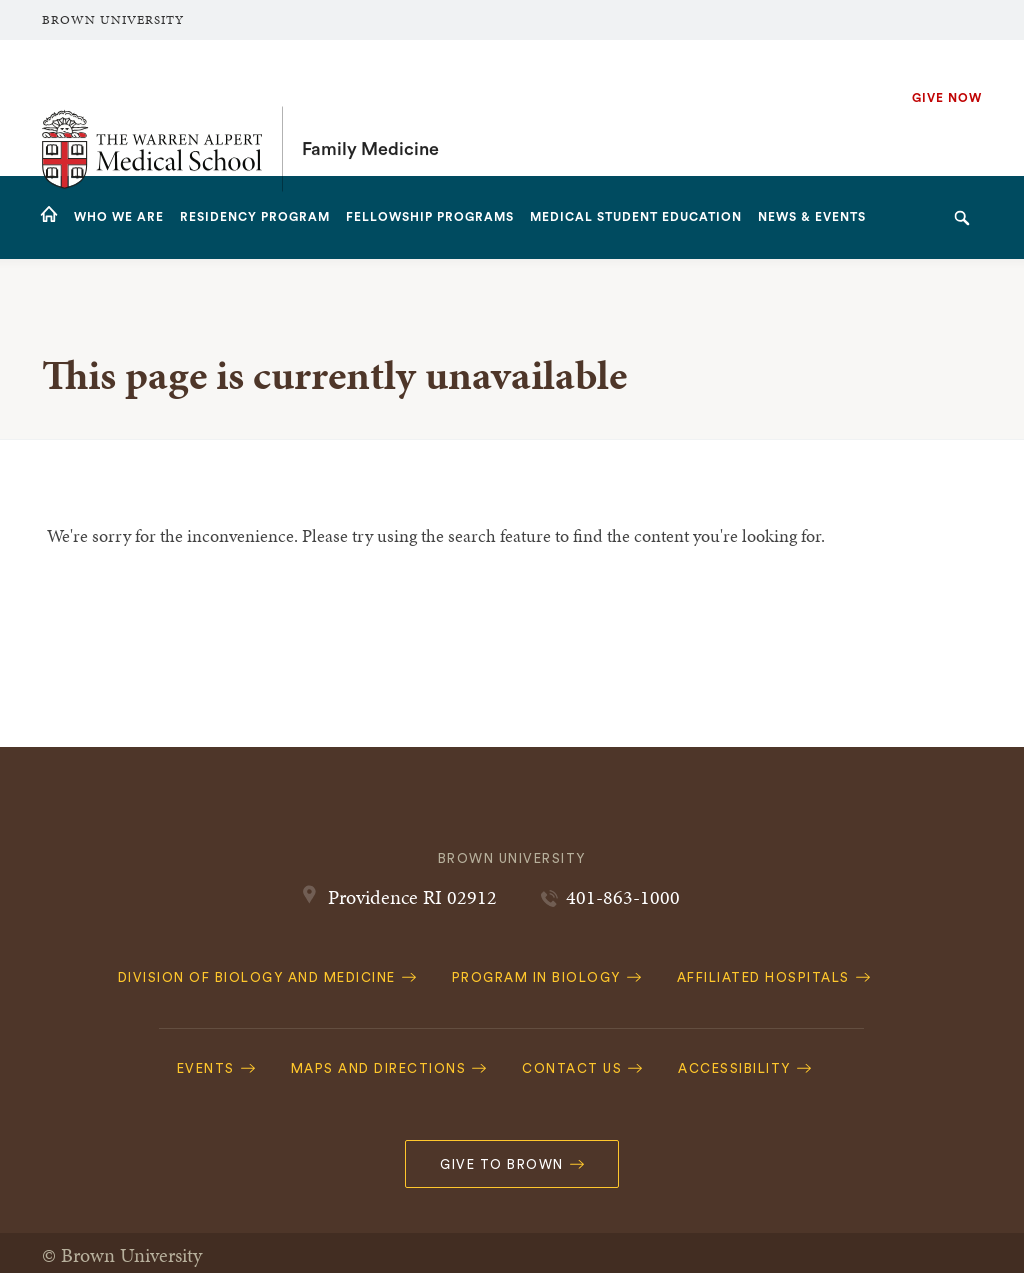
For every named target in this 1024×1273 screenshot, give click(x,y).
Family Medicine (370, 108)
